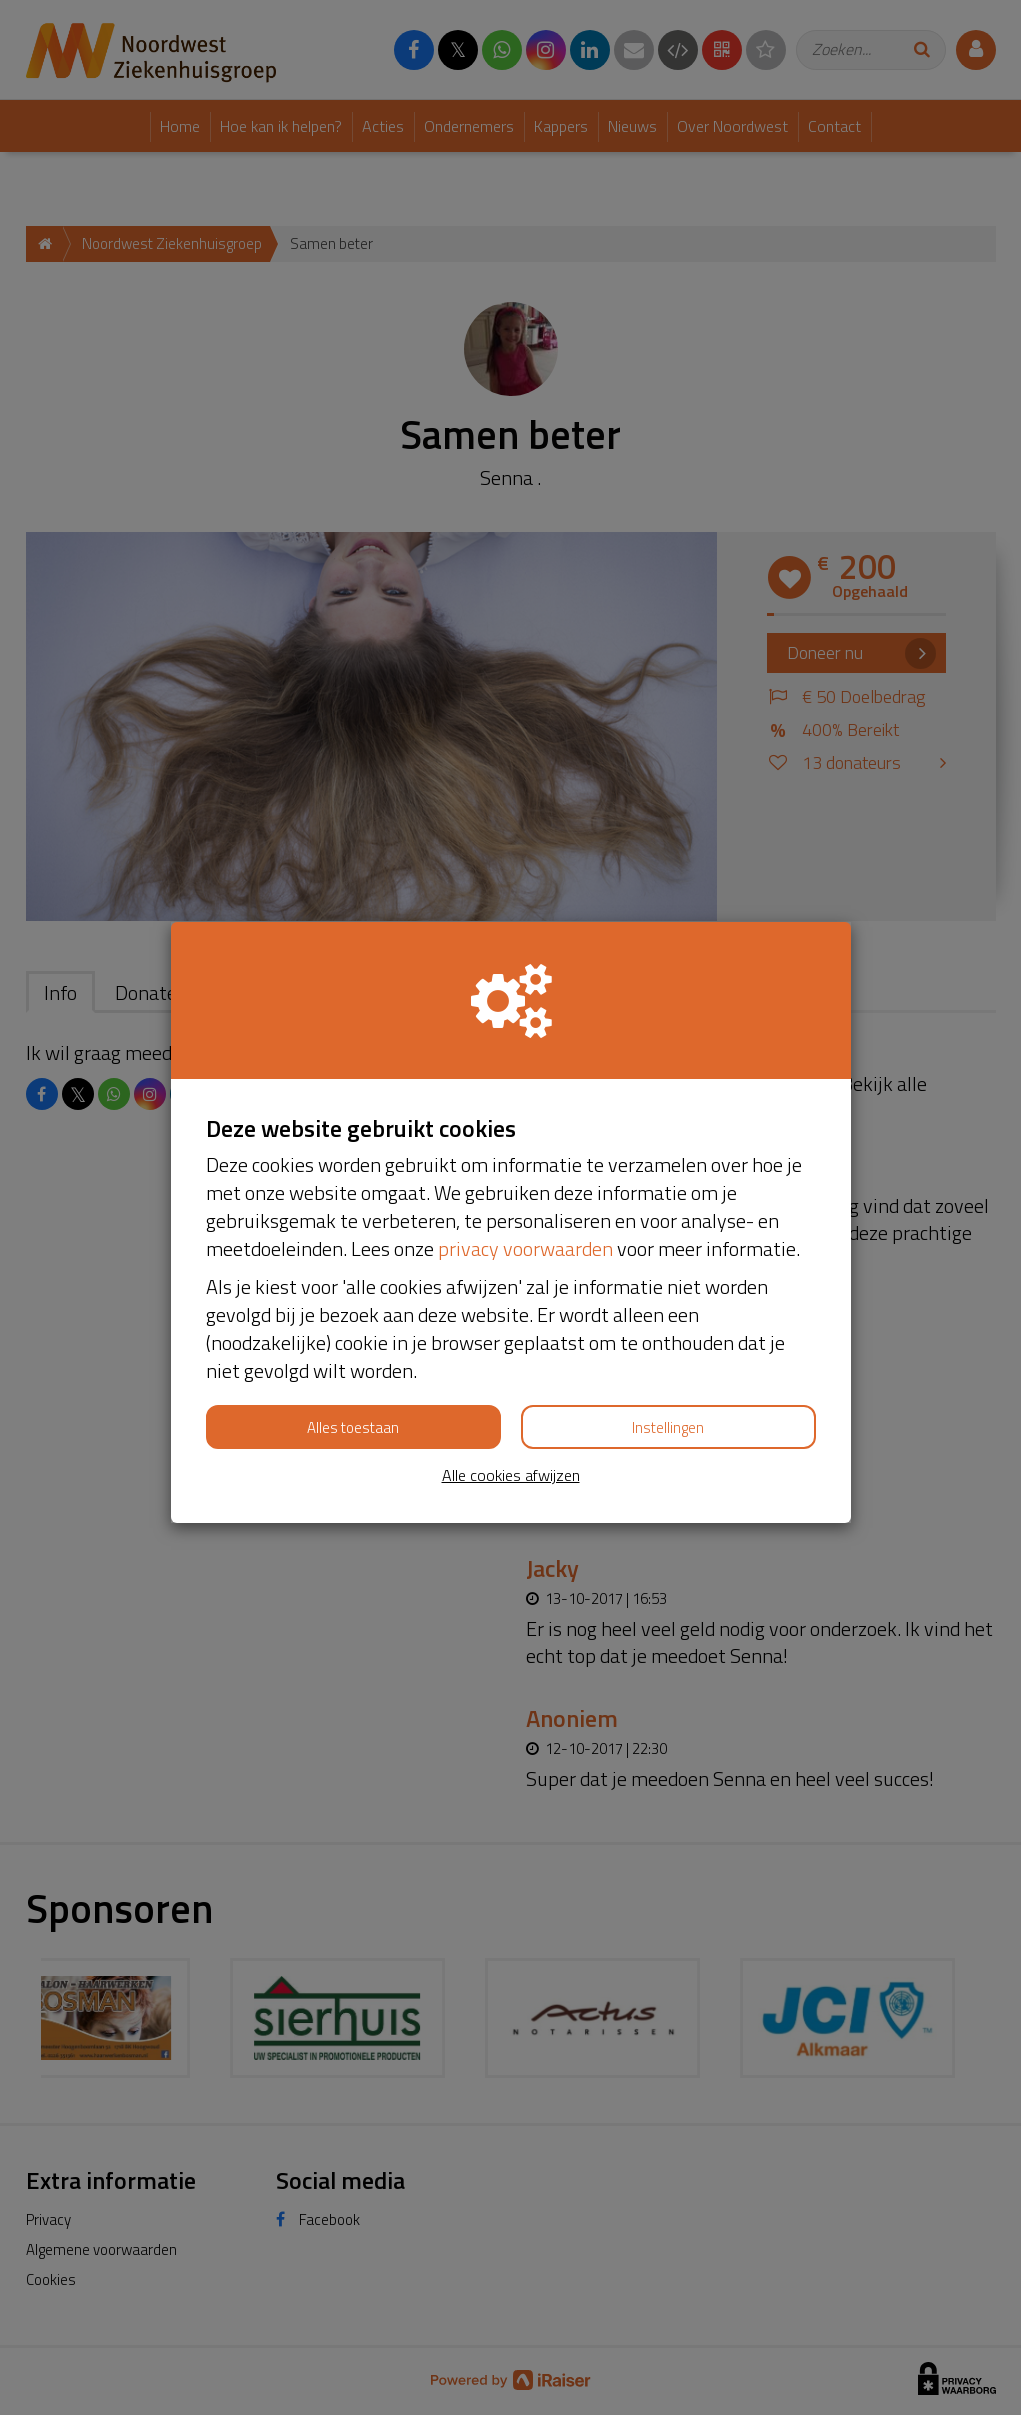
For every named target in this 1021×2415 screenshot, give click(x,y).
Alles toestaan (353, 1427)
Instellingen (668, 1427)
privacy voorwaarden (525, 1248)
